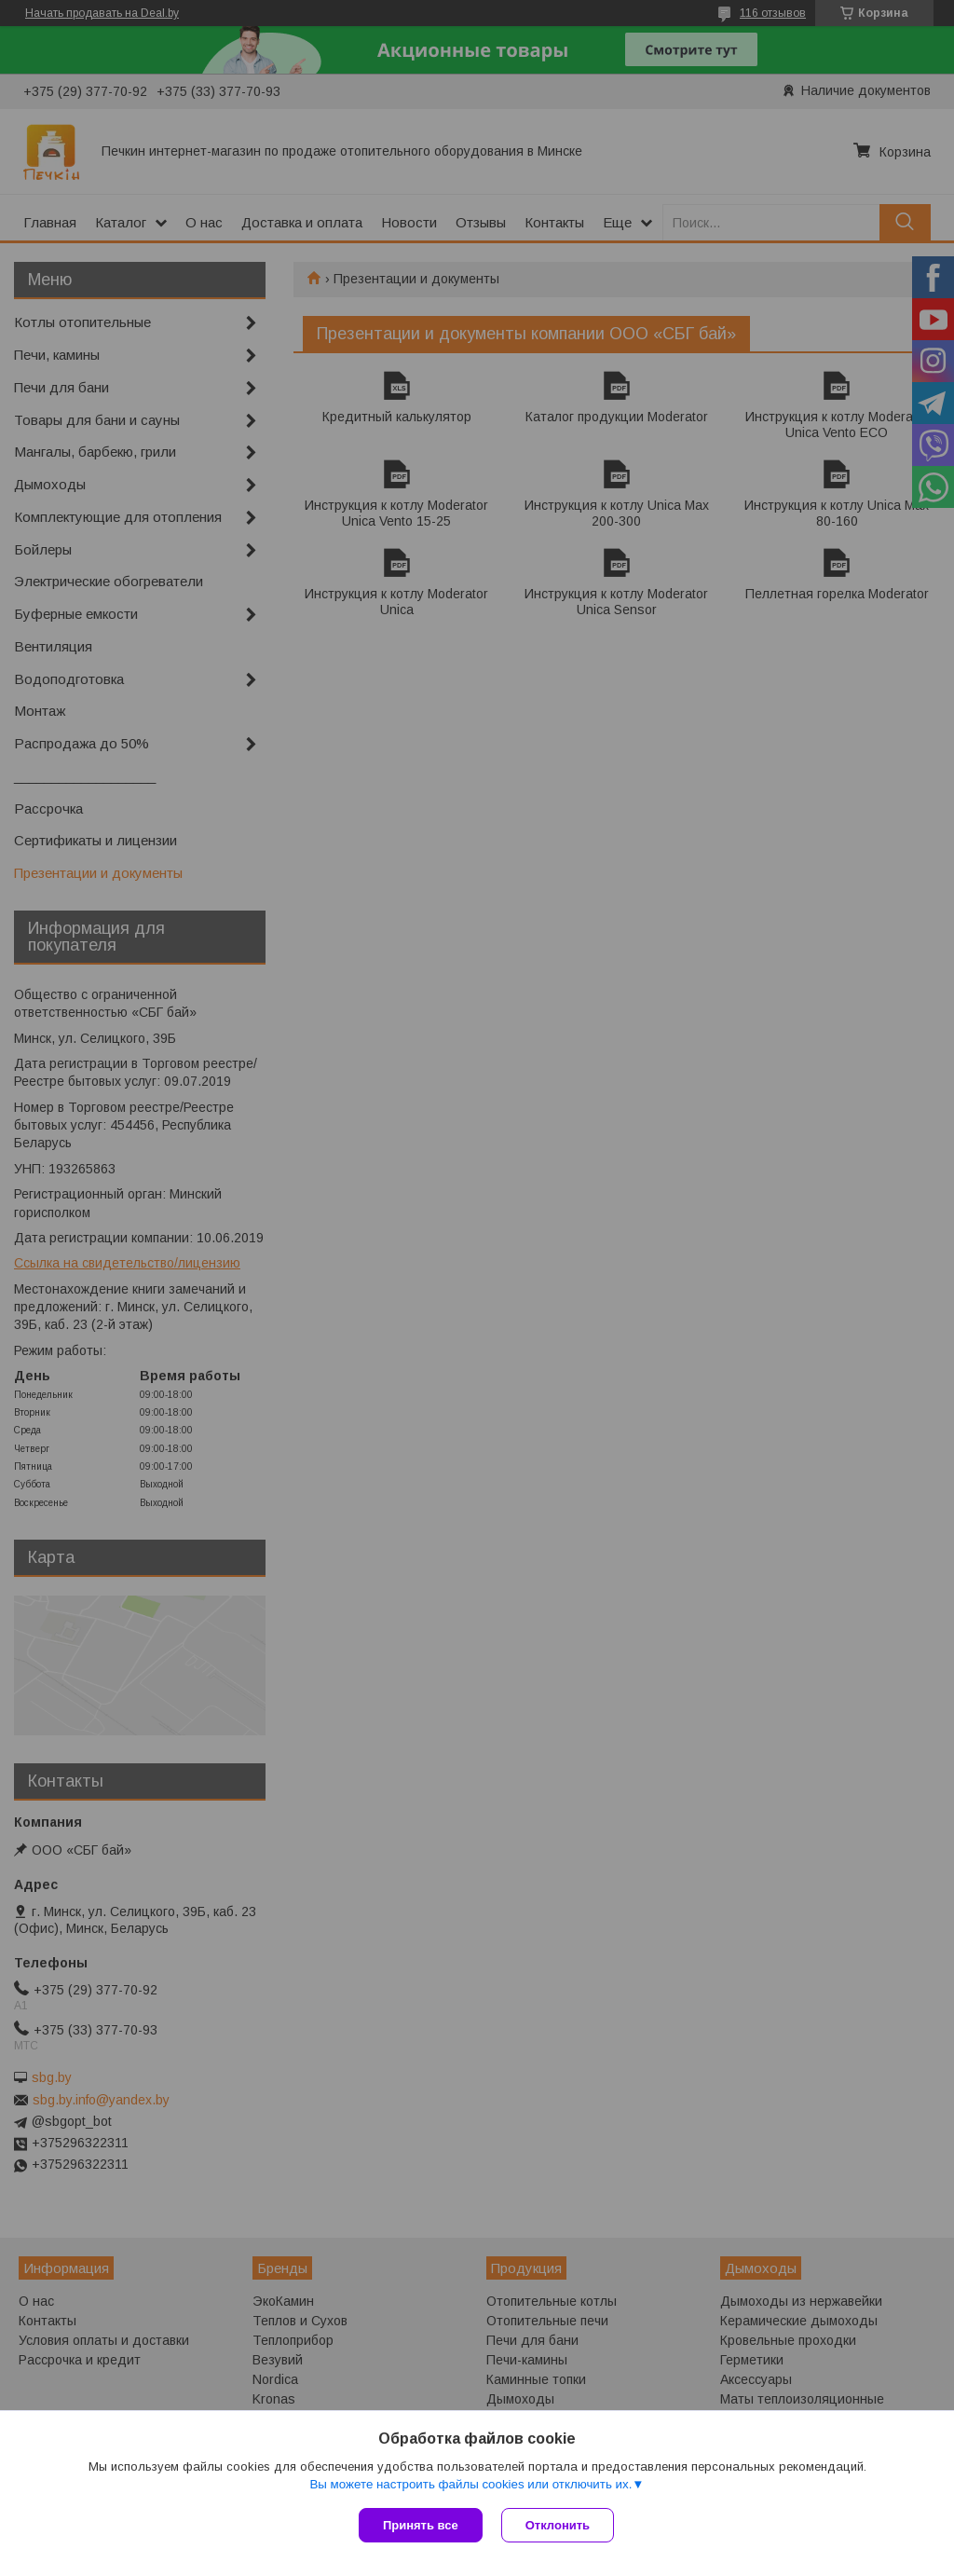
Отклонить (557, 2525)
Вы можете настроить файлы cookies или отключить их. (470, 2484)
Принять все (420, 2525)
